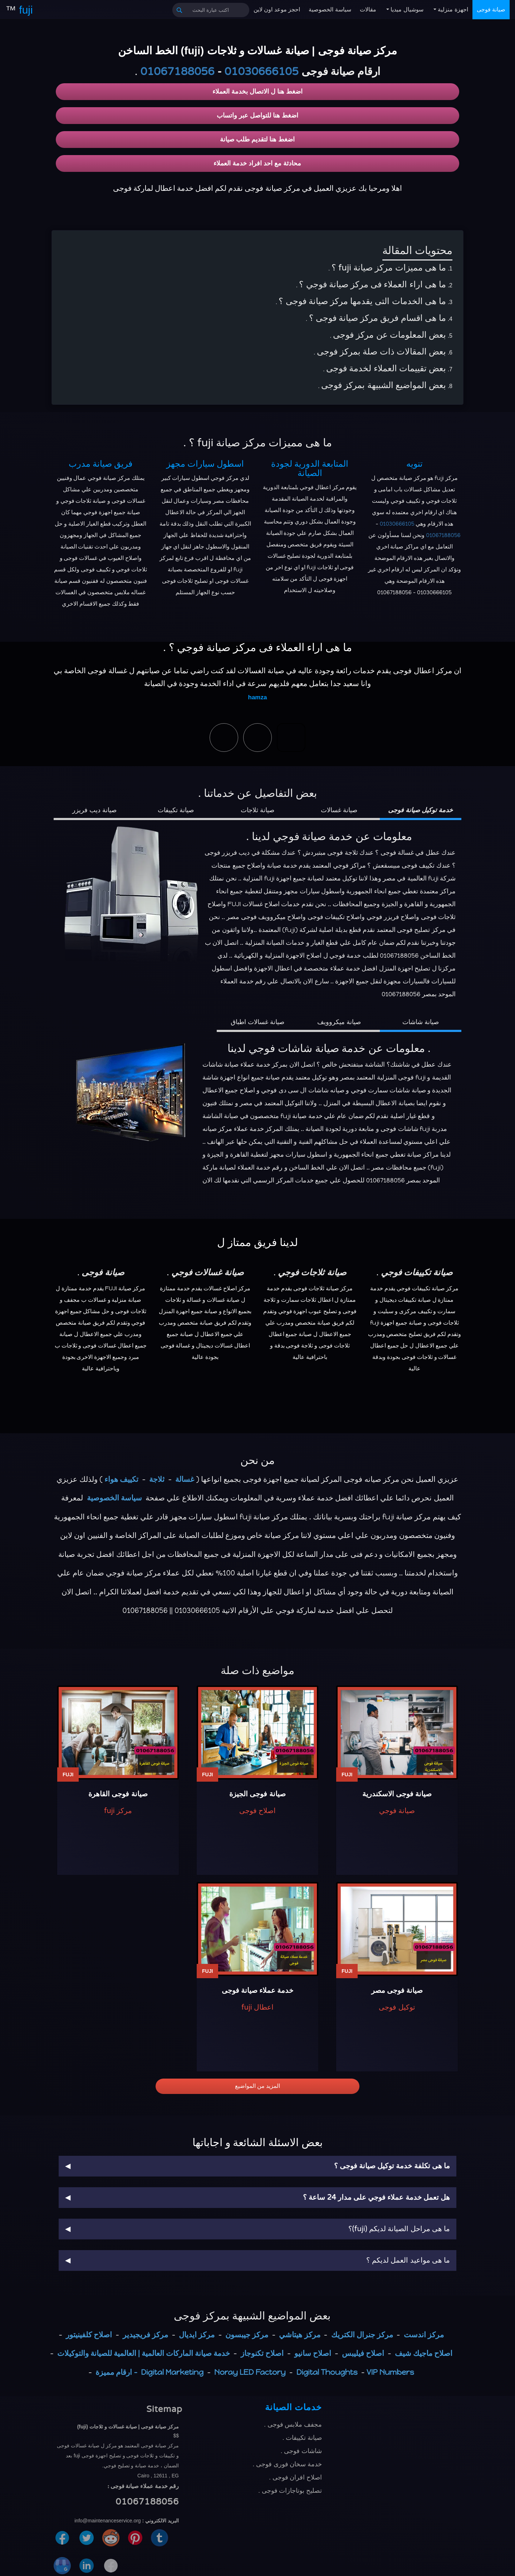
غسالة (184, 1479)
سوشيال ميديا (406, 9)
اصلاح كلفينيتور (89, 2334)
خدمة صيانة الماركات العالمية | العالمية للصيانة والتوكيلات (143, 2353)
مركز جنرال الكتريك (362, 2334)
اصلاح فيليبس (363, 2353)
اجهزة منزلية (452, 9)
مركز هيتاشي (299, 2334)
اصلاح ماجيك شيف (423, 2353)
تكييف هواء (121, 1479)
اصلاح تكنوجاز (262, 2353)
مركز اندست (424, 2334)
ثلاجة (157, 1479)
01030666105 (262, 71)
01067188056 (177, 71)
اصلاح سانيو (312, 2353)
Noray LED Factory (250, 2372)
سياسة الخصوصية (330, 9)
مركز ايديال (197, 2334)
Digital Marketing (172, 2372)
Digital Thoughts (327, 2372)
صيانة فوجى (491, 9)
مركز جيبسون (246, 2334)
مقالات (368, 9)
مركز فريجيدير (145, 2334)
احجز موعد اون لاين (277, 9)
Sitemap (164, 2409)
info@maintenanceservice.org (107, 2520)
